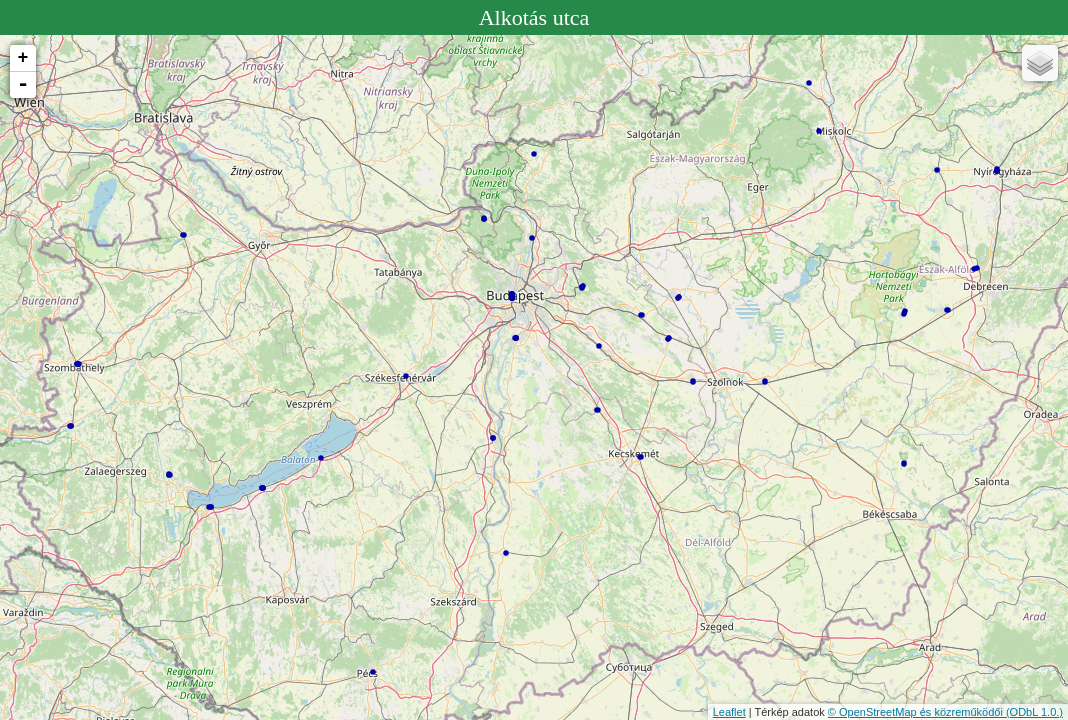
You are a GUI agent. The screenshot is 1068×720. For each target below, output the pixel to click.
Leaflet (729, 712)
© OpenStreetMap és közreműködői (917, 712)
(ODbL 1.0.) (1034, 712)
